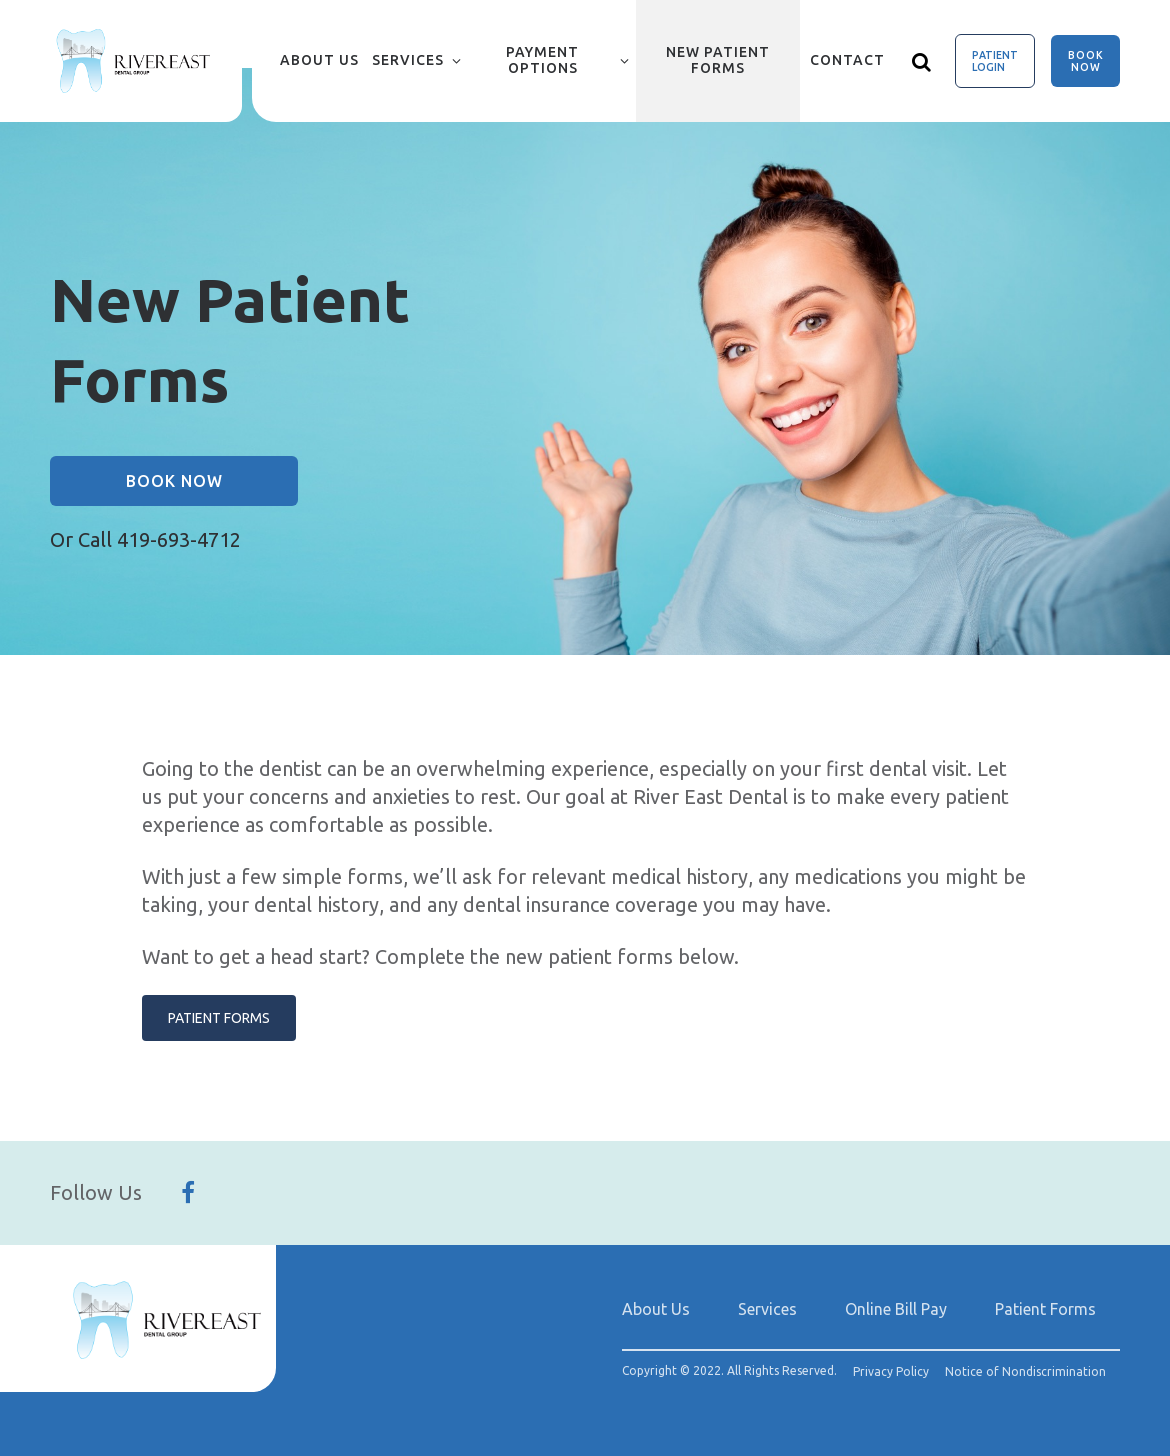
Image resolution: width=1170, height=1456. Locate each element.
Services (408, 60)
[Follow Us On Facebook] (188, 1193)
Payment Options (542, 60)
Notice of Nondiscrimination (1025, 1372)
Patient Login (995, 61)
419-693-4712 (179, 539)
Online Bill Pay (896, 1309)
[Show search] (922, 61)
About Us (319, 60)
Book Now (1086, 61)
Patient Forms (219, 1018)
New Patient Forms (718, 60)
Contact (847, 60)
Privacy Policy (891, 1372)
